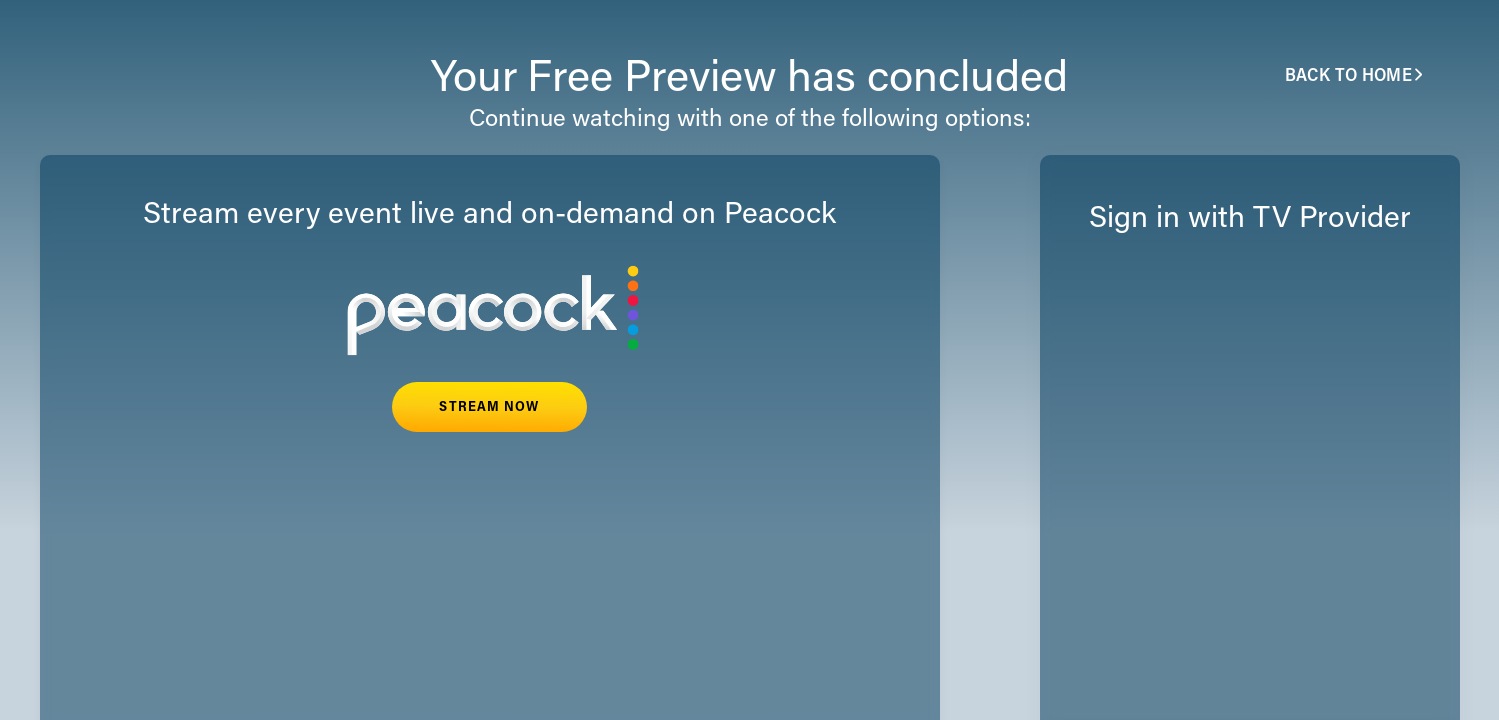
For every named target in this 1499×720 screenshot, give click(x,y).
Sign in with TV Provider (1250, 220)
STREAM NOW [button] (489, 408)
